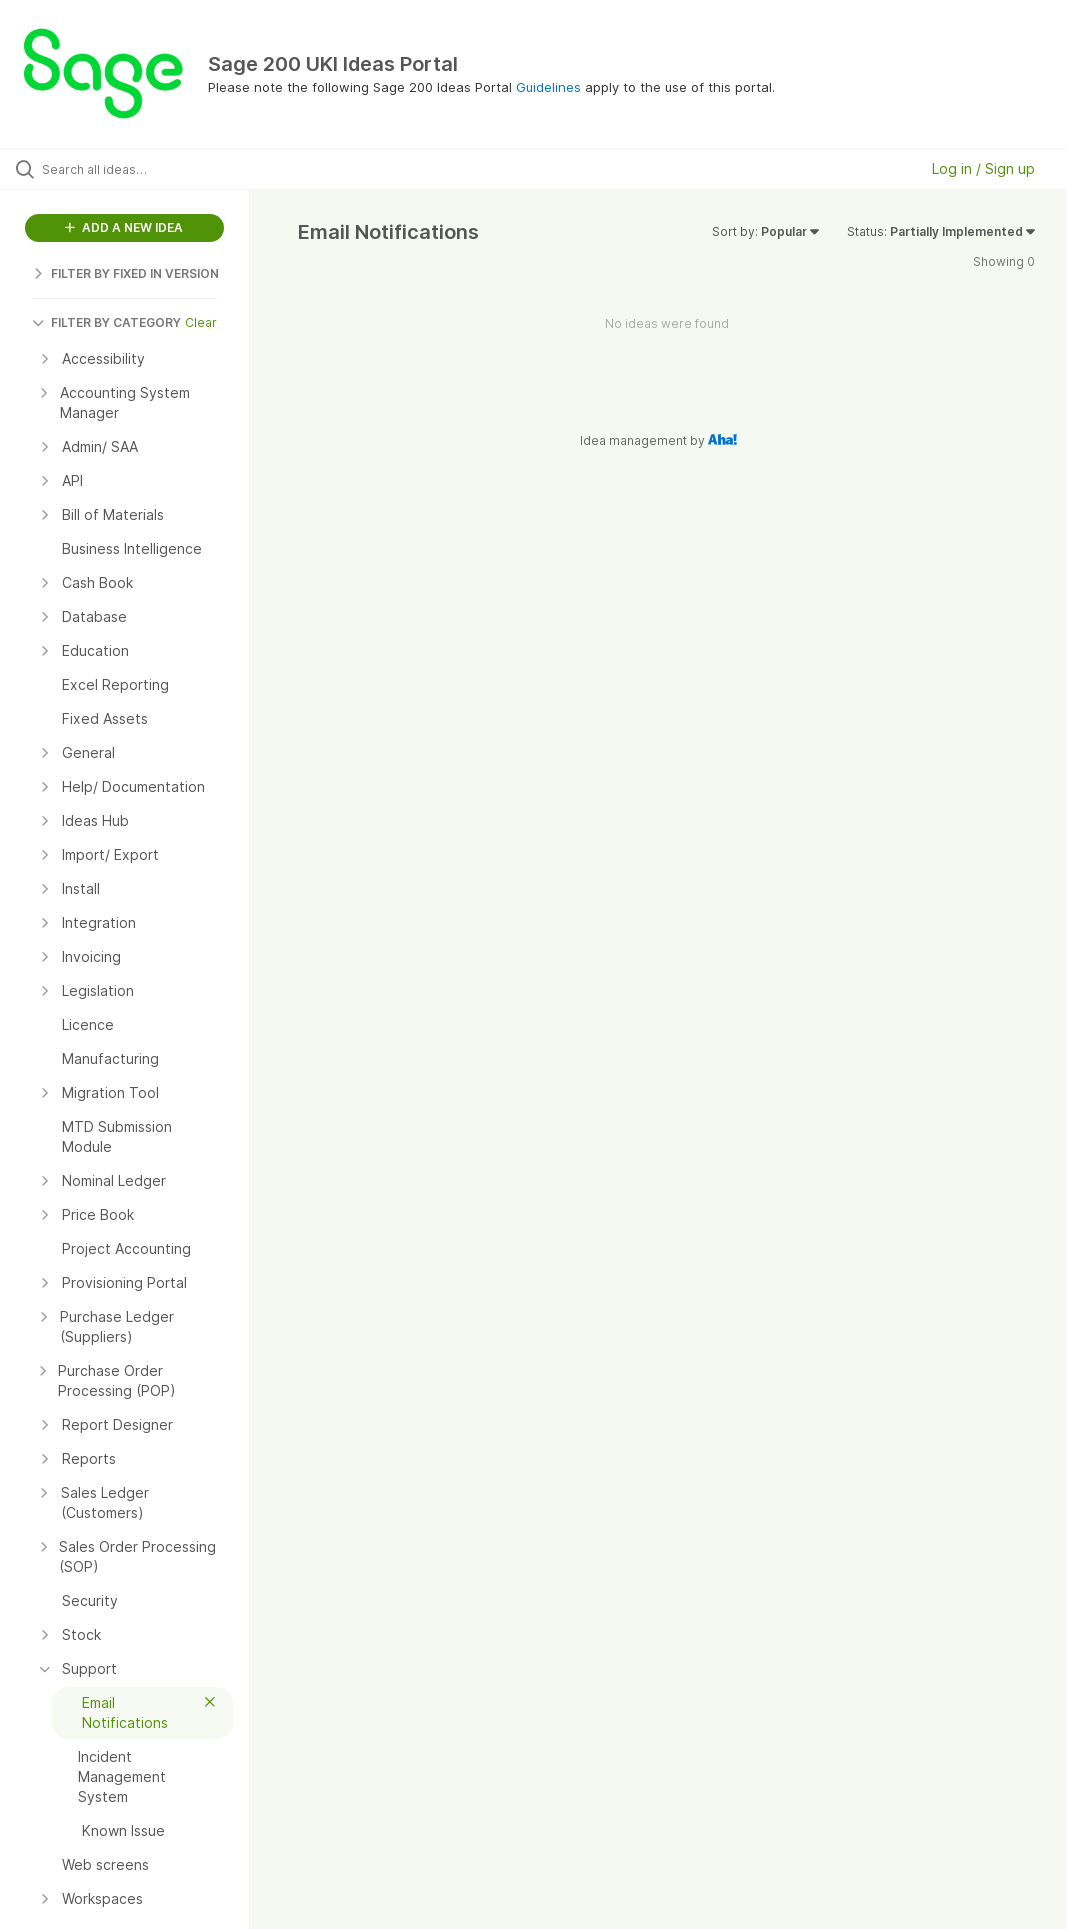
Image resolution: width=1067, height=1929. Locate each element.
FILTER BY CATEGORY (106, 322)
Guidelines (548, 87)
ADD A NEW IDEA (124, 227)
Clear (201, 322)
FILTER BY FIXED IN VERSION (125, 273)
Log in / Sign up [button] (983, 168)
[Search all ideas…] (135, 169)
